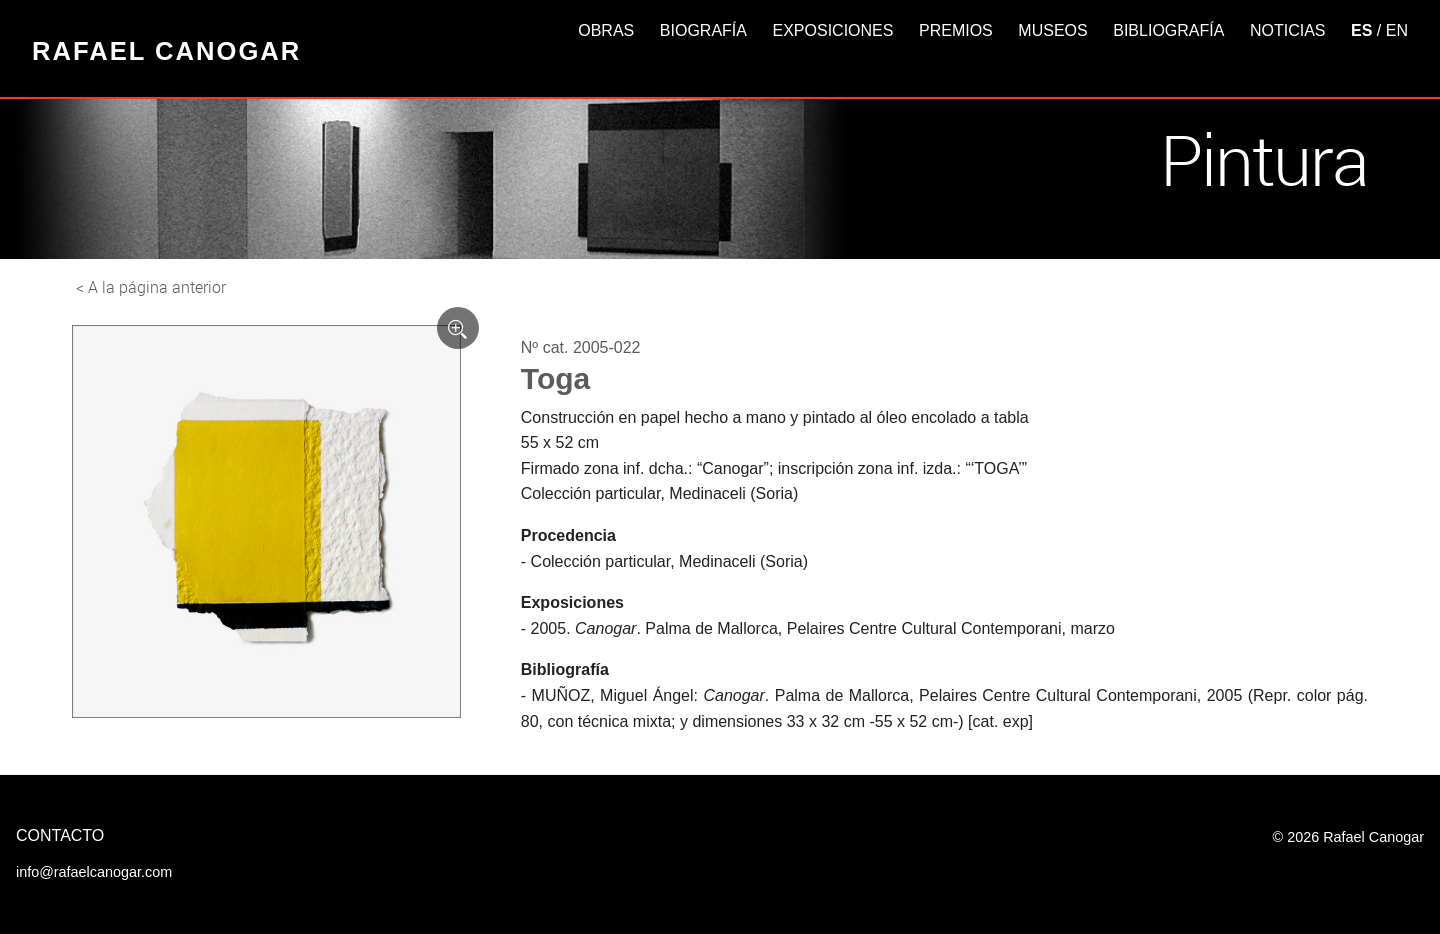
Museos (1052, 30)
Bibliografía (1168, 30)
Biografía (703, 30)
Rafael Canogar (166, 51)
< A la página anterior (151, 287)
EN (1397, 30)
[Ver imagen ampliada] (458, 328)
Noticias (1288, 30)
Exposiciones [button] (833, 30)
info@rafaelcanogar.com (94, 872)
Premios (956, 30)
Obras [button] (606, 30)
